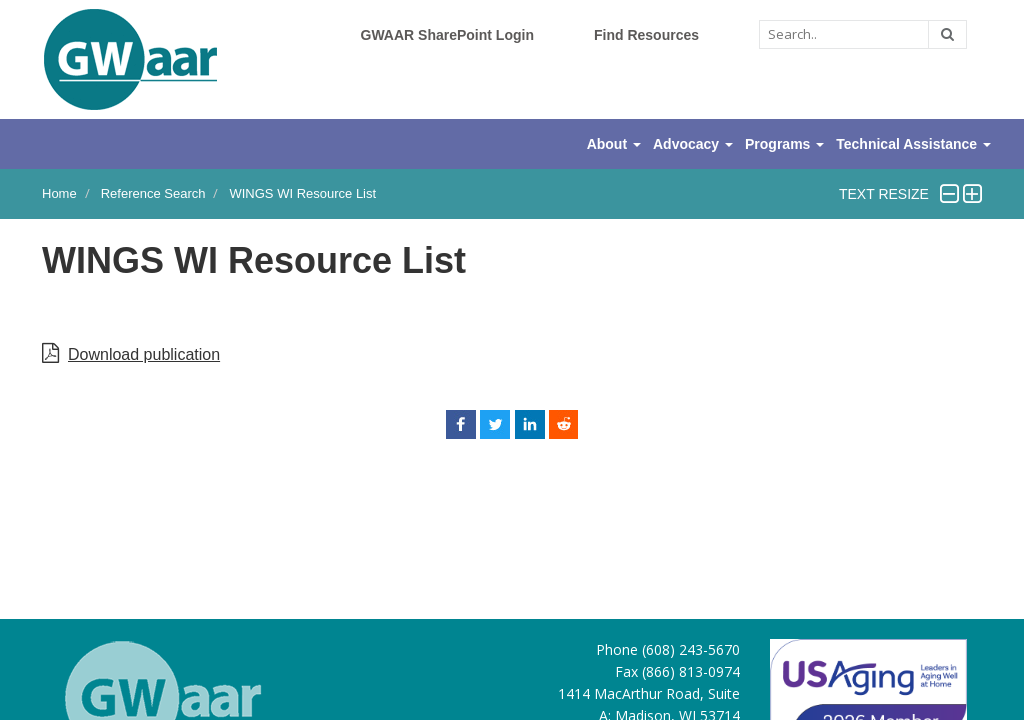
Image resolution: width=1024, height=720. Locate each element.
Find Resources (646, 35)
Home (59, 193)
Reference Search (153, 193)
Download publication (144, 354)
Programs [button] (784, 144)
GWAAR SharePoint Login (447, 35)
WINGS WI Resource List (302, 193)
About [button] (614, 144)
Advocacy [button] (693, 144)
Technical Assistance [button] (913, 144)
